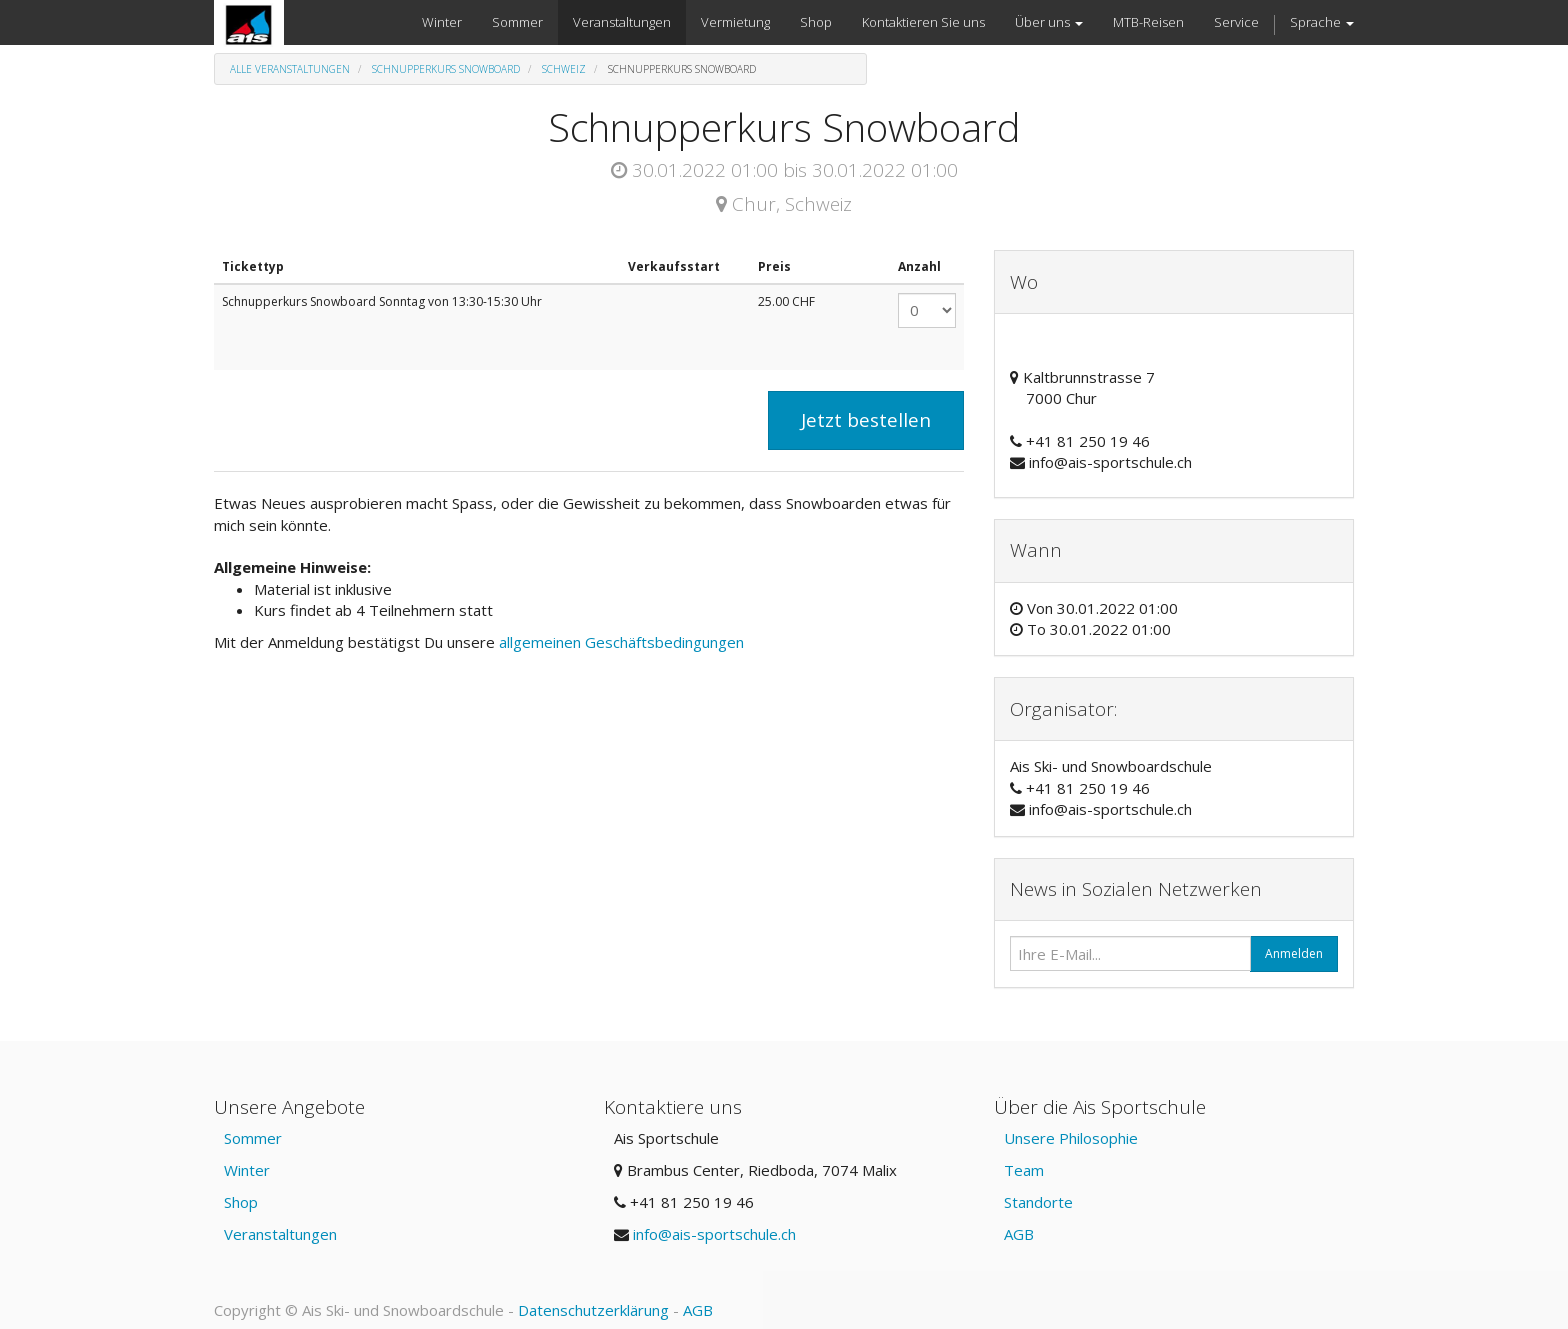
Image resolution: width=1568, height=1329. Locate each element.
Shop (241, 1202)
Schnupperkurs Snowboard (446, 69)
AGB (1019, 1234)
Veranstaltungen (280, 1234)
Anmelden (1294, 953)
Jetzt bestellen (866, 420)
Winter (247, 1170)
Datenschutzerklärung (593, 1310)
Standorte (1038, 1202)
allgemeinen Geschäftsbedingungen (623, 642)
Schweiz (564, 69)
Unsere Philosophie (1071, 1138)
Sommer (253, 1138)
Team (1024, 1170)
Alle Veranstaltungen (290, 69)
